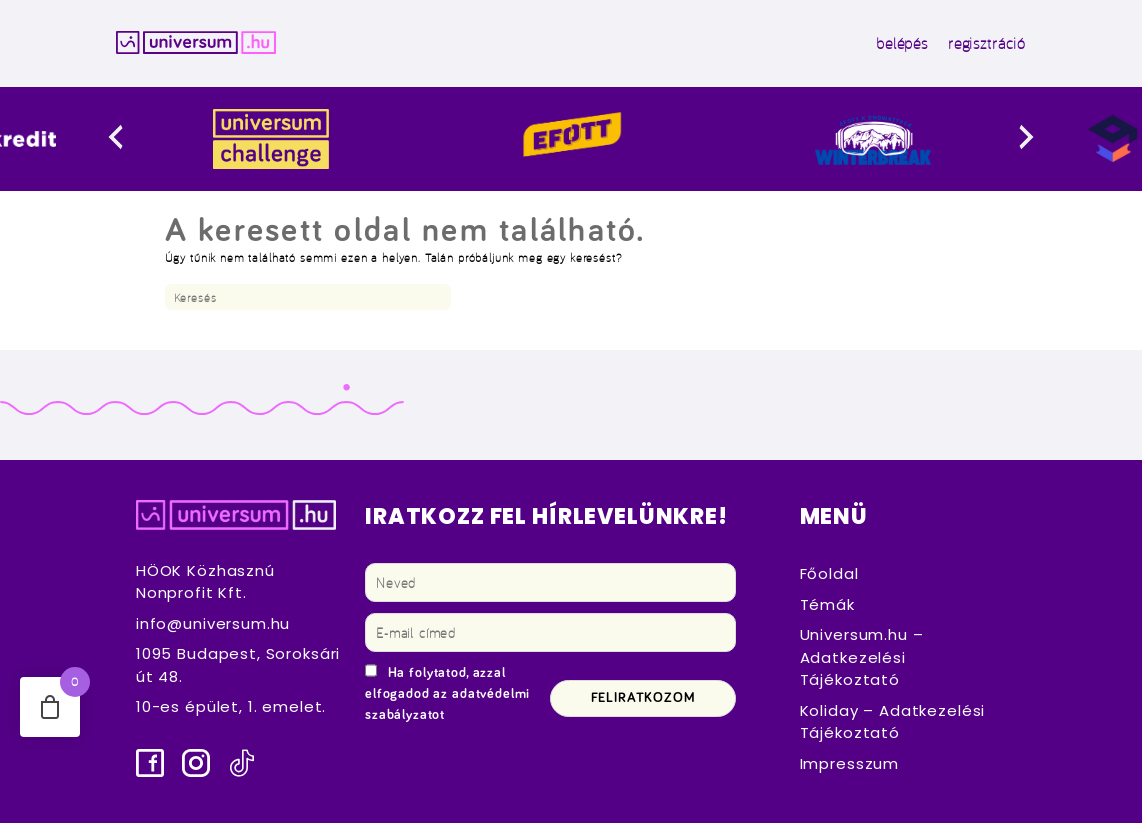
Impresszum (849, 763)
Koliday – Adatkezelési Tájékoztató (893, 722)
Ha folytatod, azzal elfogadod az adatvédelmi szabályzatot (447, 694)
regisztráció (987, 43)
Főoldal (829, 573)
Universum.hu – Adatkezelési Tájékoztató (862, 657)
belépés (902, 43)
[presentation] (139, 138)
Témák (827, 604)
